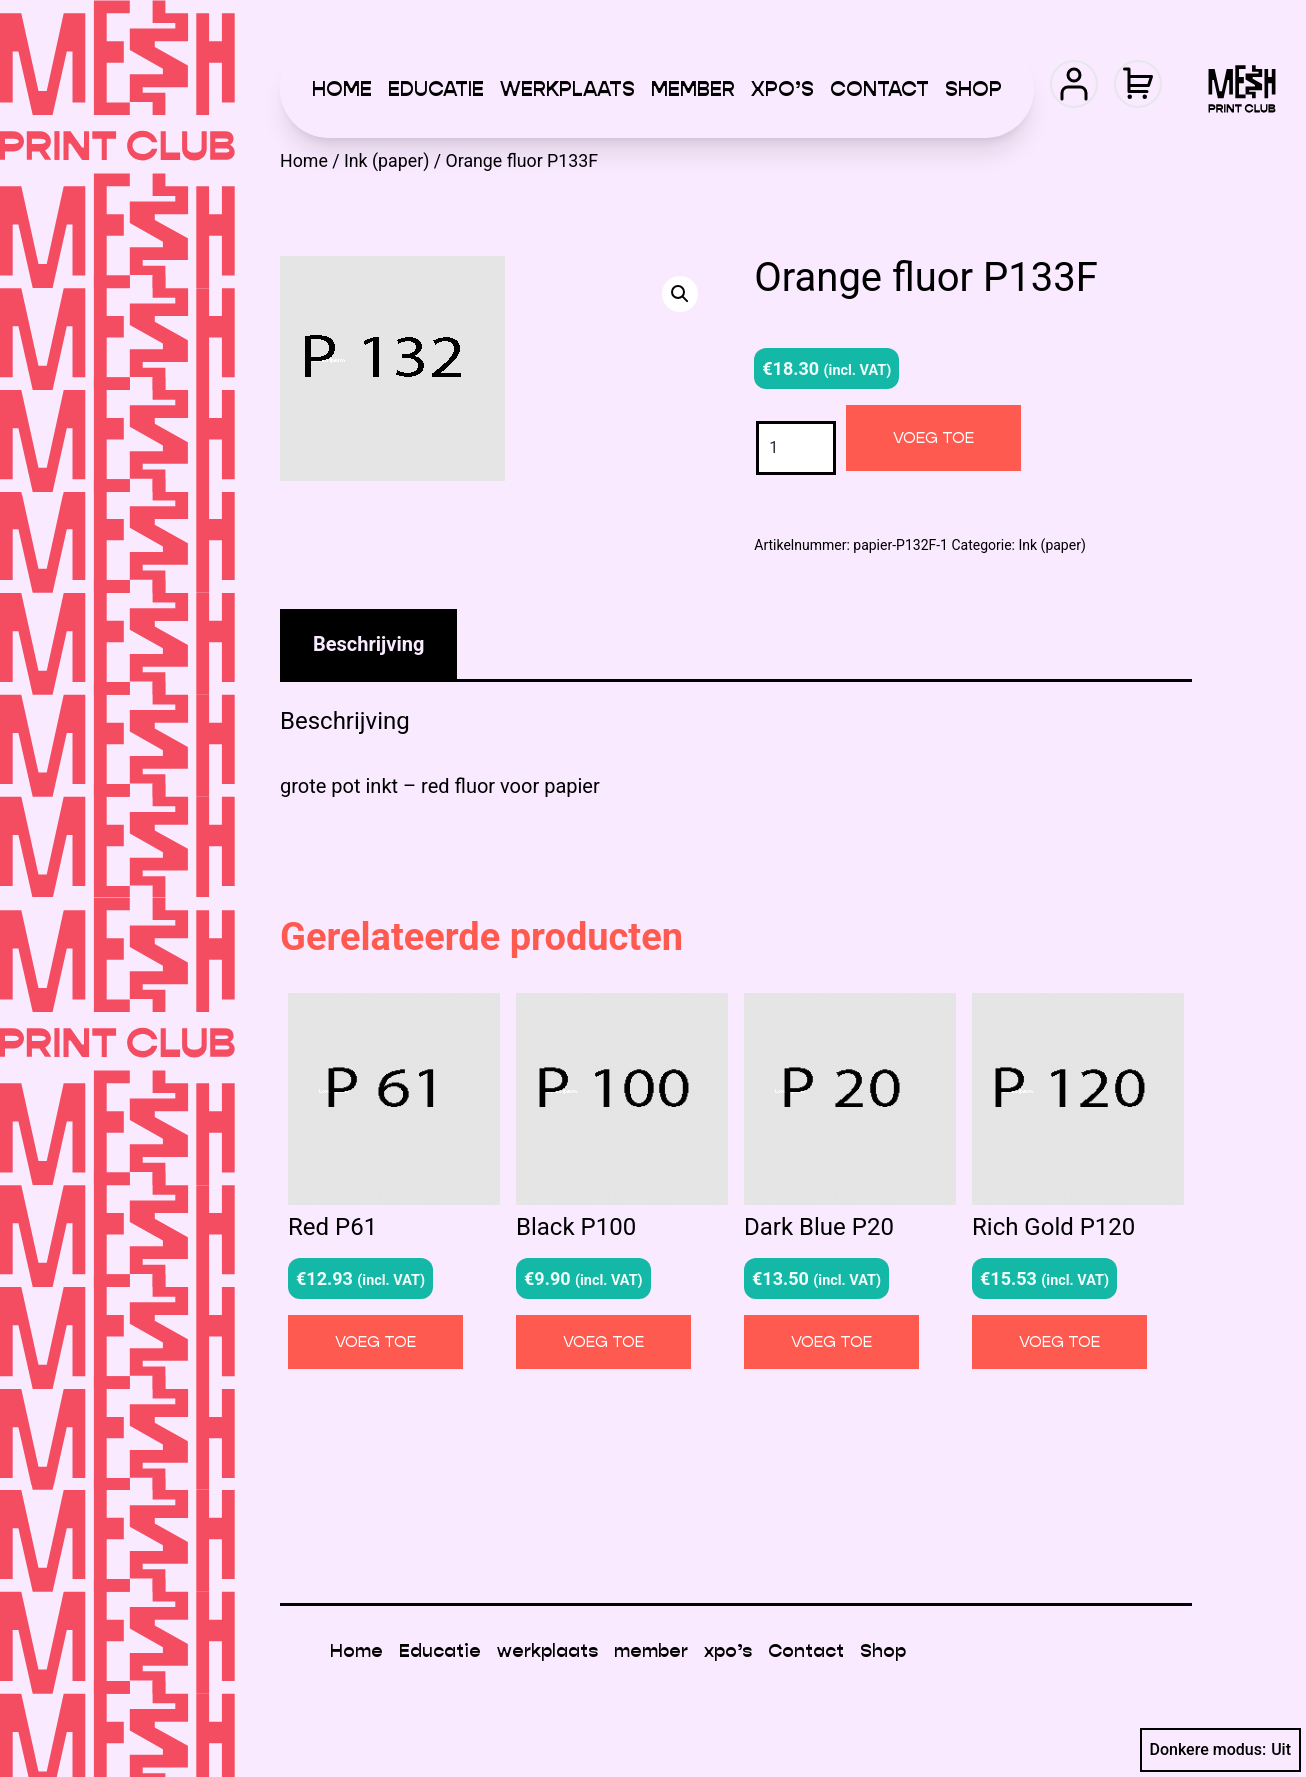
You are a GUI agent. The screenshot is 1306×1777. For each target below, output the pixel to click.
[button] (680, 294)
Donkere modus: (1221, 1750)
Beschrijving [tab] (368, 644)
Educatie (436, 89)
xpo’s (782, 89)
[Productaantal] (796, 447)
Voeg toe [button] (375, 1341)
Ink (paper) (386, 161)
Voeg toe (933, 437)
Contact (879, 89)
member (693, 89)
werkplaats (567, 89)
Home (342, 89)
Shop (973, 89)
